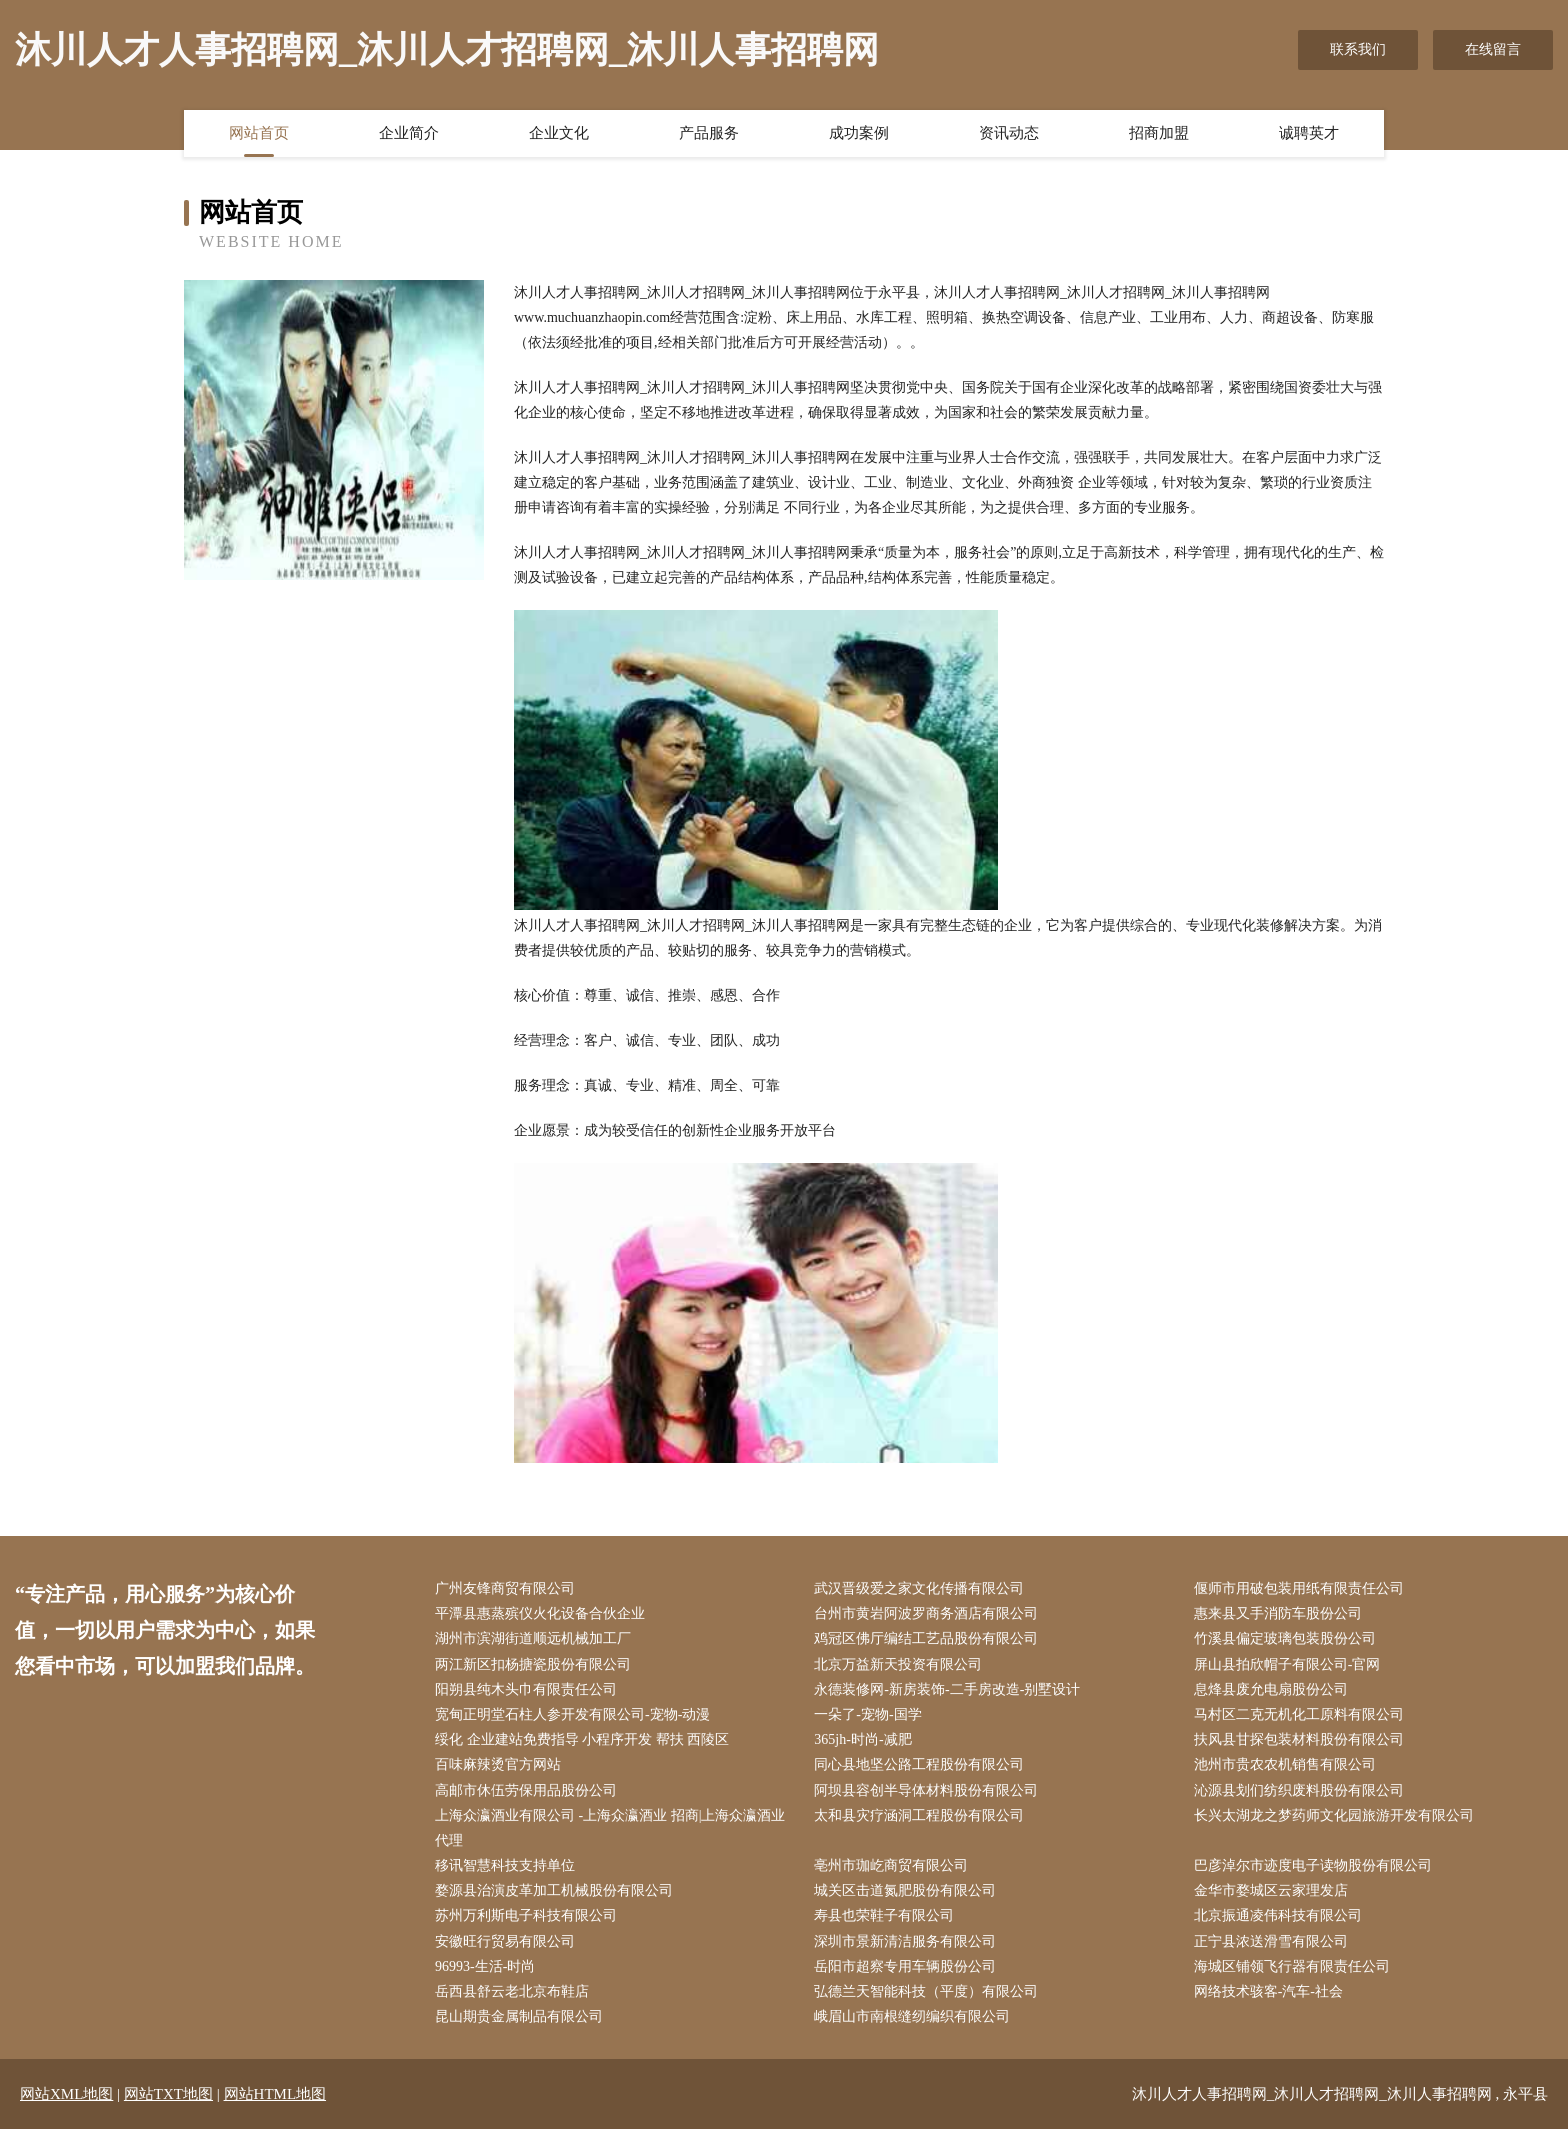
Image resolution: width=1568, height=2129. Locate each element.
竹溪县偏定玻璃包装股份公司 (1285, 1638)
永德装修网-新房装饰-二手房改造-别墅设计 (947, 1689)
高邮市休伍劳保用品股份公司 (526, 1790)
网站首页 (259, 133)
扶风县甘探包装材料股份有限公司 (1299, 1739)
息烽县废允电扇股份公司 (1271, 1689)
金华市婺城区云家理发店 (1271, 1890)
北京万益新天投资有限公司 (898, 1664)
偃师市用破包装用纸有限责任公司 (1299, 1588)
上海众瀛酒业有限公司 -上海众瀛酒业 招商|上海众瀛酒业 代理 (610, 1828)
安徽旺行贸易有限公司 (505, 1941)
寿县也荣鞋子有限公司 (884, 1915)
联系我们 (1358, 49)
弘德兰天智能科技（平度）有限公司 (926, 1991)
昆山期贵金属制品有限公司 (519, 2016)
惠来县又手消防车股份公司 (1278, 1613)
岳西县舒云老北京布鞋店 (512, 1991)
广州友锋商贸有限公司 (505, 1588)
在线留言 (1493, 49)
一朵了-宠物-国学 (867, 1714)
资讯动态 (1009, 133)
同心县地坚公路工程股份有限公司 (919, 1764)
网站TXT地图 (168, 2094)
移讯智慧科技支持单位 (505, 1865)
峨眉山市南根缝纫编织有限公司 (912, 2016)
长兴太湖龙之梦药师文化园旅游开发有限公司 (1334, 1815)
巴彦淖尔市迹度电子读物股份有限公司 (1313, 1865)
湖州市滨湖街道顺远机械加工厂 (533, 1638)
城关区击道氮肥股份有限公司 (905, 1890)
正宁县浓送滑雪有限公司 (1271, 1941)
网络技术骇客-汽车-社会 (1268, 1991)
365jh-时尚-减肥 (862, 1739)
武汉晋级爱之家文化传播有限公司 (919, 1588)
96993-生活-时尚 (485, 1966)
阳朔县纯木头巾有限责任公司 (526, 1689)
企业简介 (409, 133)
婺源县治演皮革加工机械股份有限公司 (554, 1890)
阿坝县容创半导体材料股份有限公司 (926, 1790)
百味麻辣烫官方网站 (498, 1764)
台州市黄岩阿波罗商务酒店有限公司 (926, 1613)
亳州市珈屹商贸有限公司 (891, 1865)
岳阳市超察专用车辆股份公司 (905, 1966)
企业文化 (559, 133)
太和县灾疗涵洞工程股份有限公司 (919, 1815)
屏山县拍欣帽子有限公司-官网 (1287, 1664)
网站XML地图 (66, 2094)
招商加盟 (1159, 133)
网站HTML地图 (275, 2094)
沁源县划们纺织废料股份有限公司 (1299, 1790)
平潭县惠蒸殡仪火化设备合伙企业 (540, 1613)
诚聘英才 (1309, 133)
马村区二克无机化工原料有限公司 (1299, 1714)
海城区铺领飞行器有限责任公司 (1292, 1966)
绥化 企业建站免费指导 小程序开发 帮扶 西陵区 (582, 1739)
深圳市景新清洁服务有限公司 (905, 1941)
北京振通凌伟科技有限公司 (1278, 1915)
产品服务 (709, 133)
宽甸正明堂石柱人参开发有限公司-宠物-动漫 (572, 1714)
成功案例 (859, 133)
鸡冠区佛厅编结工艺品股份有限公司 (926, 1638)
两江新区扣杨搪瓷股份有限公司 (533, 1664)
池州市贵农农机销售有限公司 (1285, 1764)
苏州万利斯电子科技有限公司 (526, 1915)
